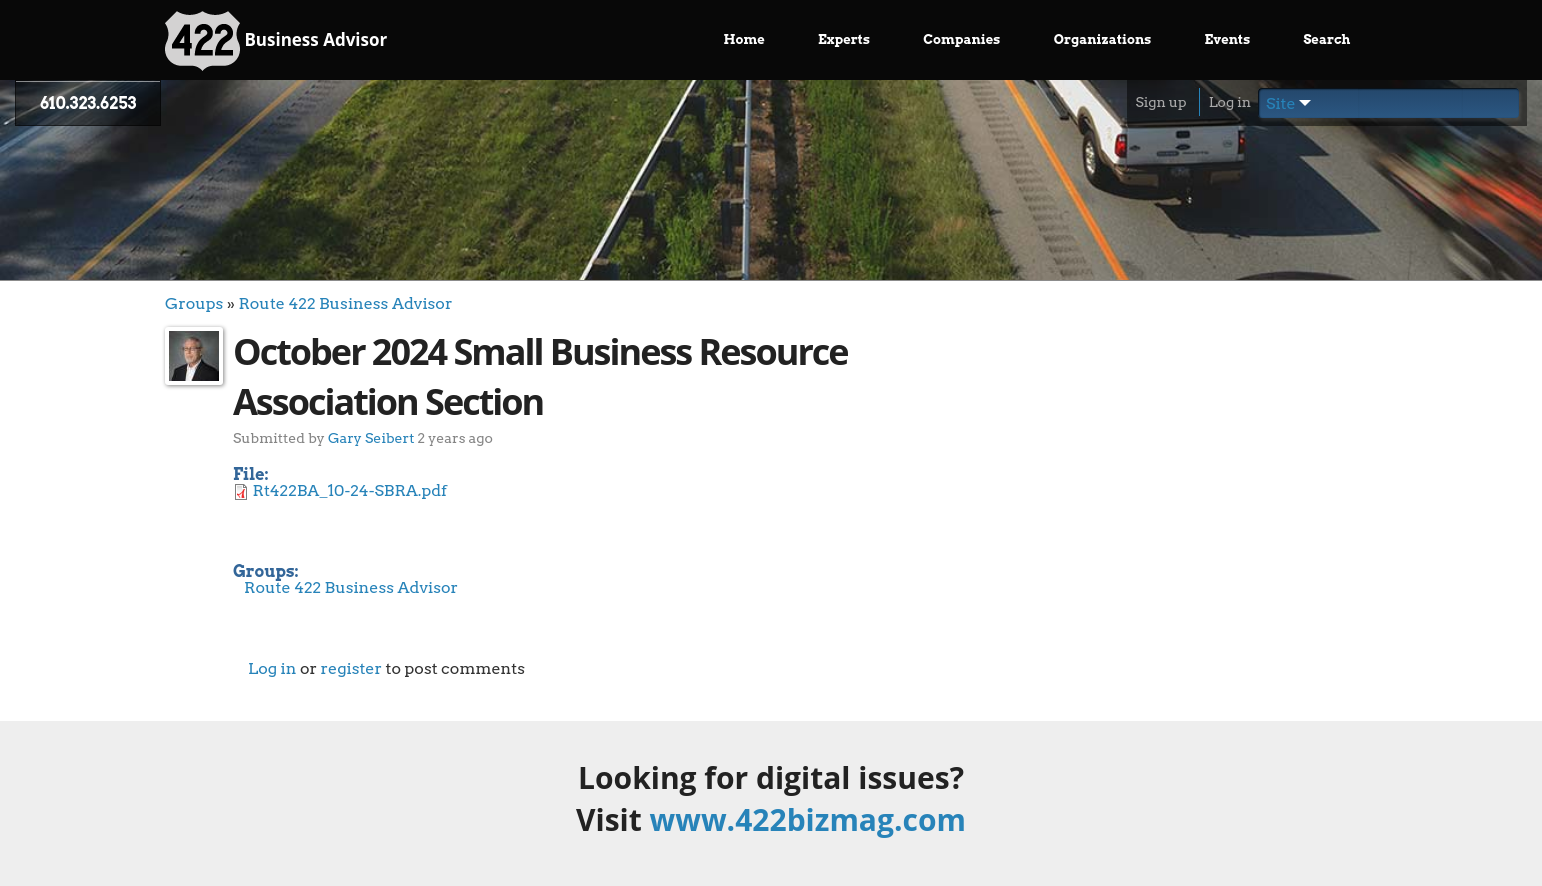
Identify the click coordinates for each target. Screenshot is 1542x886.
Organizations (1103, 39)
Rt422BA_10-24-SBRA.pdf (350, 490)
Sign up (1160, 102)
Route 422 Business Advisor (345, 303)
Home (744, 39)
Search (1326, 39)
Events (1228, 39)
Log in (1230, 102)
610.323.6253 (88, 103)
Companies (961, 39)
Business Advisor (276, 41)
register (351, 668)
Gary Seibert (371, 437)
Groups (194, 303)
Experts (844, 39)
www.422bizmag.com (808, 819)
